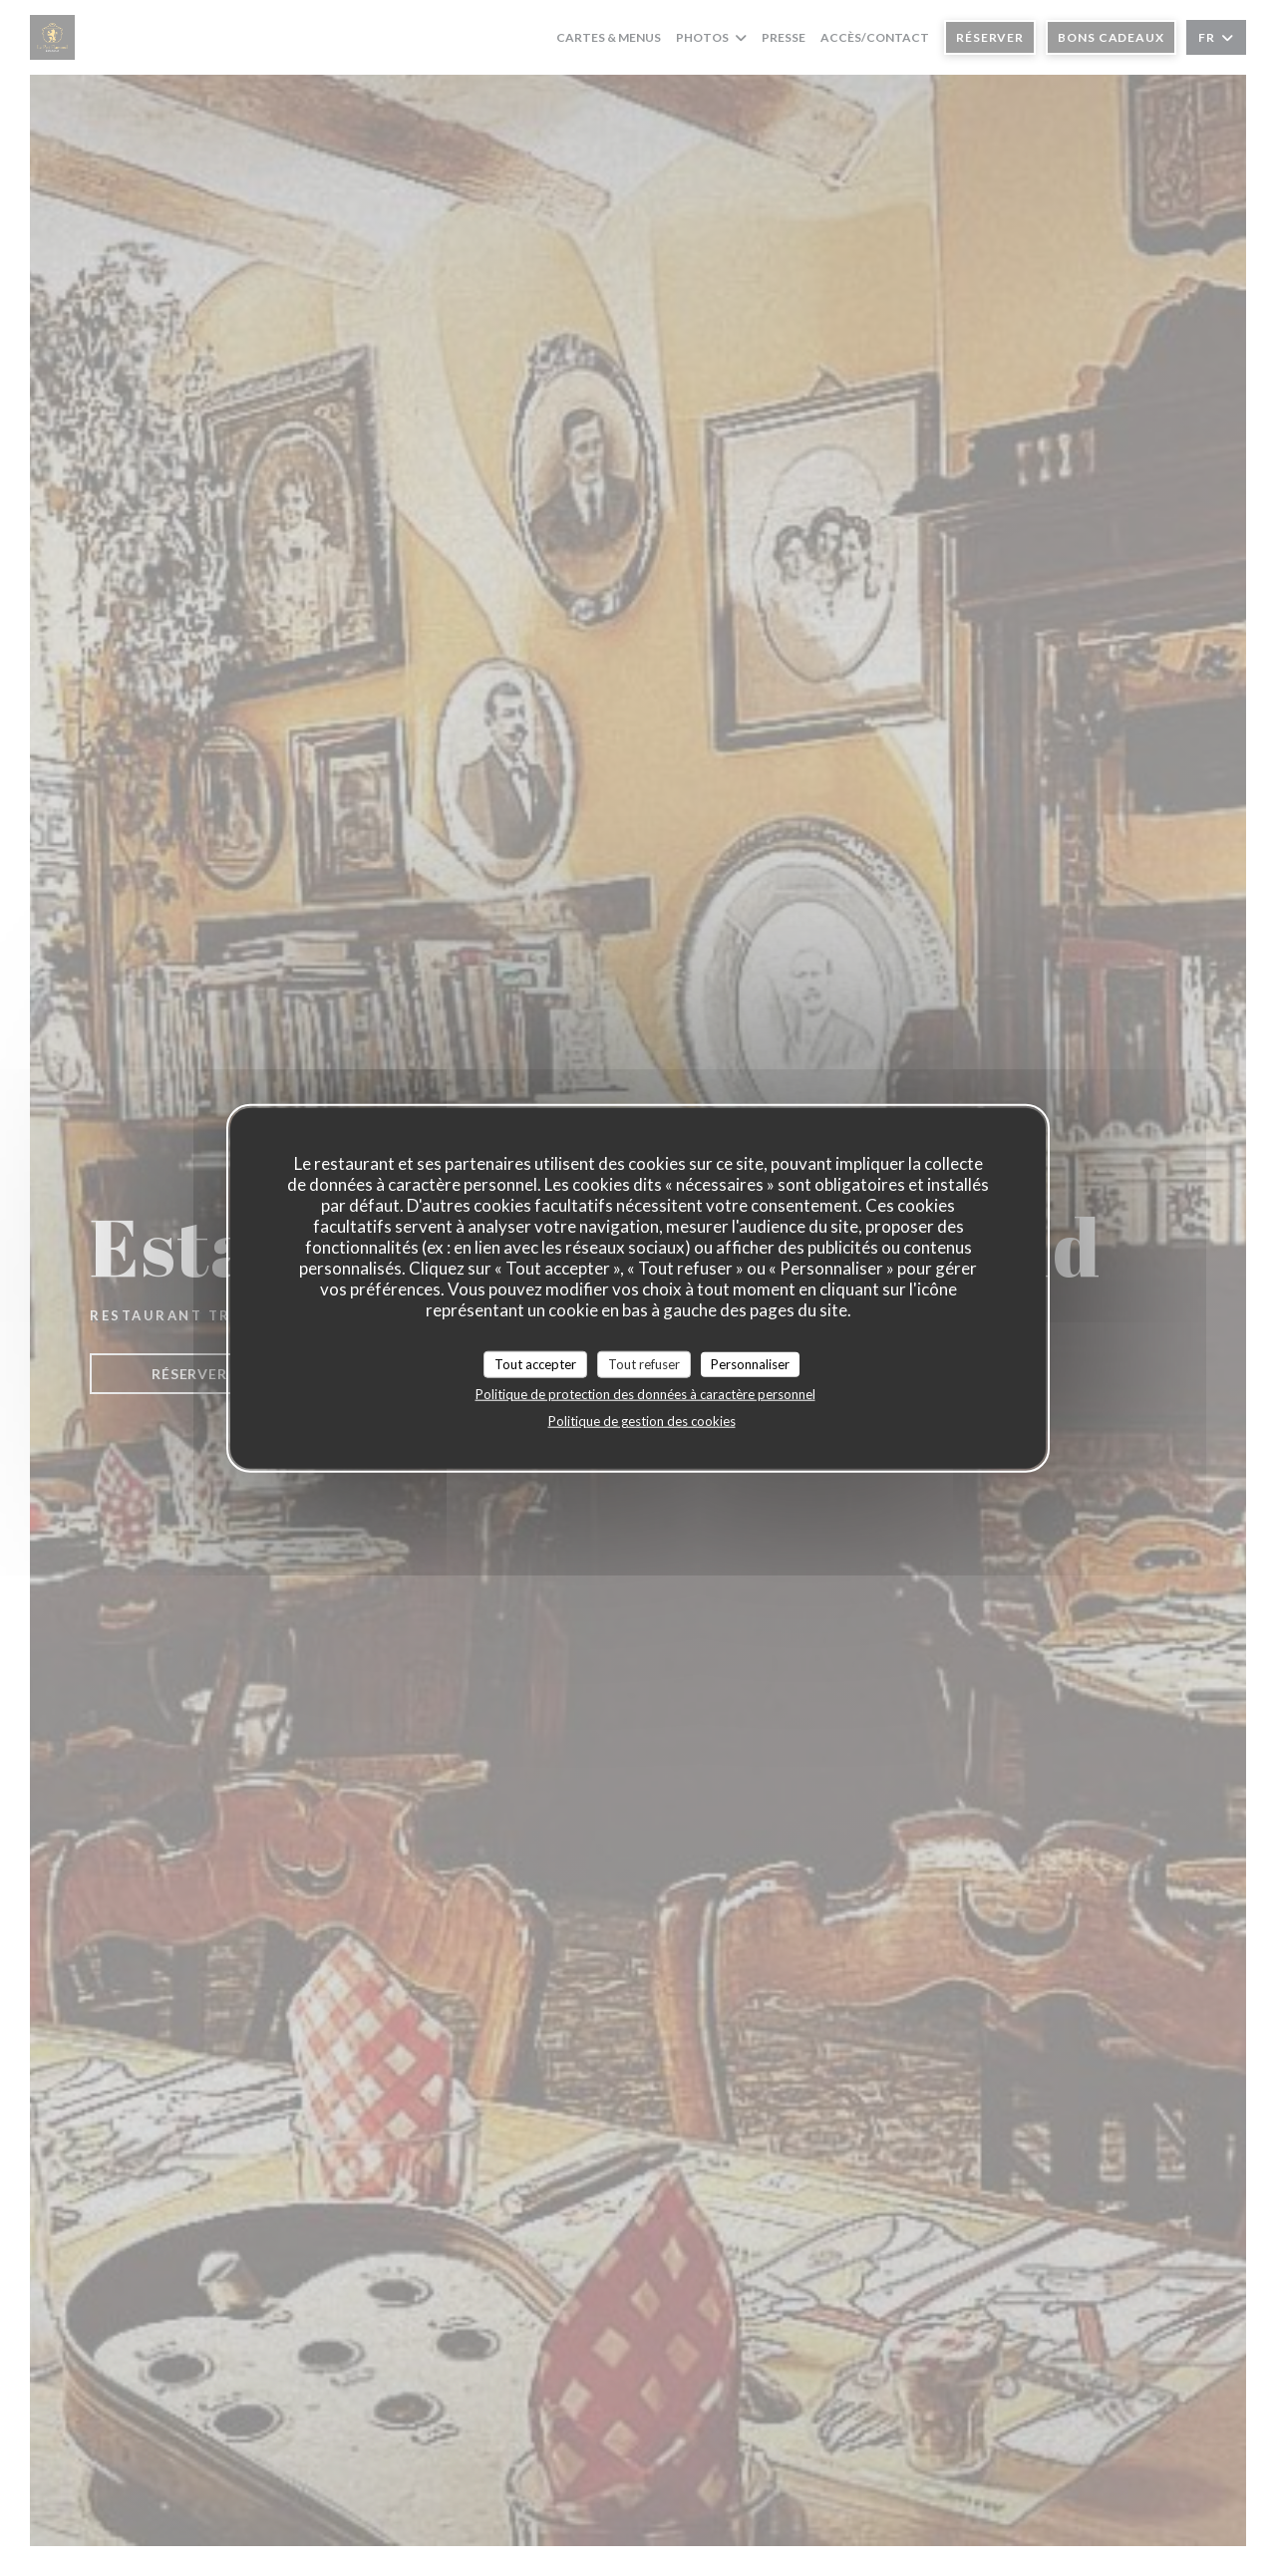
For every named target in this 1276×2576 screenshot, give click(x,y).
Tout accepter (535, 1363)
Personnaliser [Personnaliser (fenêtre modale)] (750, 1363)
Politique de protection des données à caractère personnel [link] (645, 1394)
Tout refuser (644, 1363)
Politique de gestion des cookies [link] (642, 1421)
